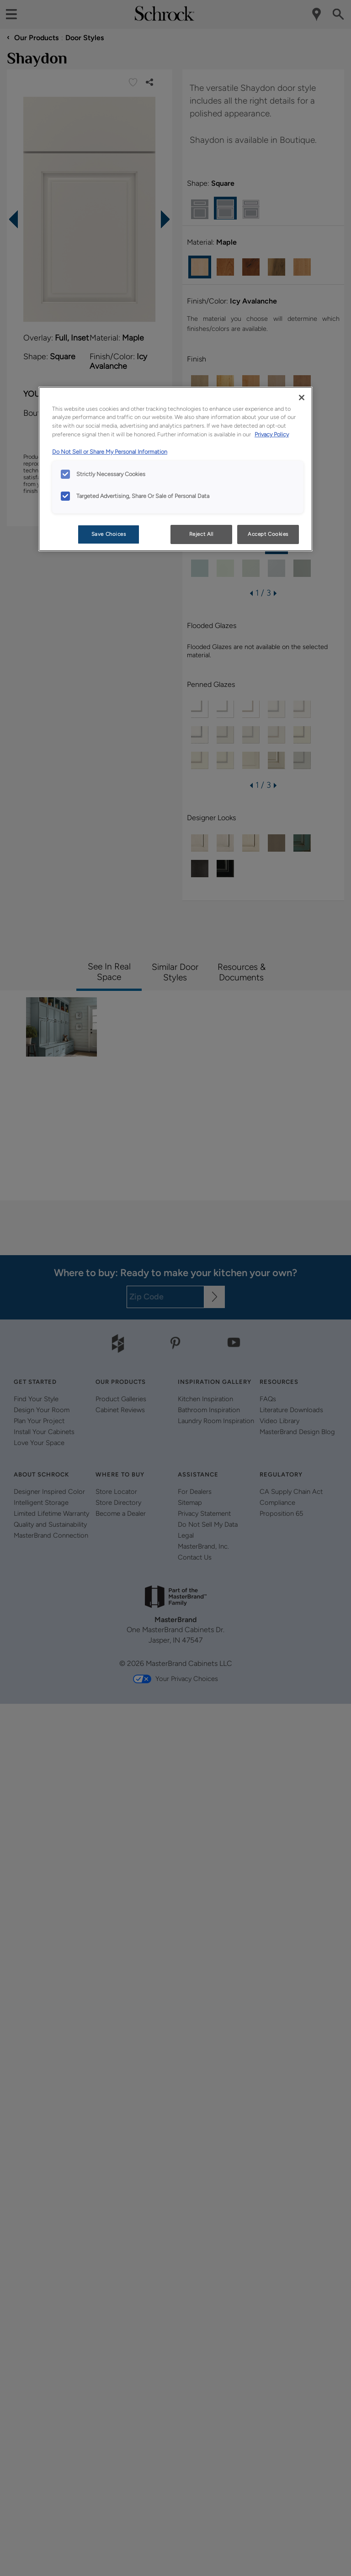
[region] (175, 469)
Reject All (201, 534)
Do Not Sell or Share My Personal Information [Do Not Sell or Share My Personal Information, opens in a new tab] (109, 451)
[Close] (302, 397)
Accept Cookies (268, 534)
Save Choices (108, 534)
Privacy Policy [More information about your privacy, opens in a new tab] (272, 434)
